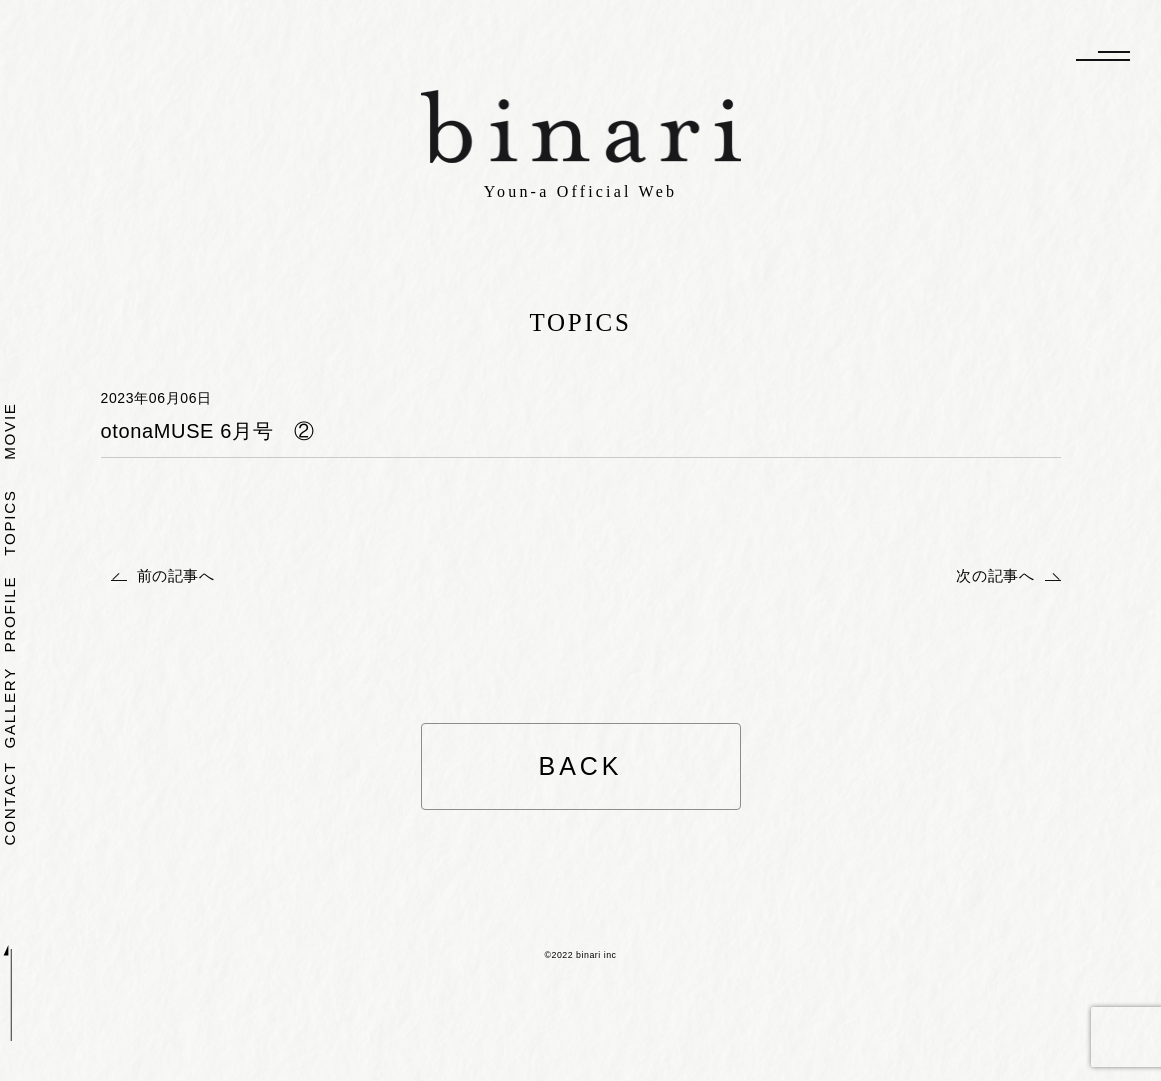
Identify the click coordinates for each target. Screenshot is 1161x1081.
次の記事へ (995, 575)
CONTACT (10, 803)
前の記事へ (176, 575)
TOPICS (10, 522)
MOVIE (10, 430)
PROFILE (10, 613)
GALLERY (10, 708)
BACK (580, 766)
